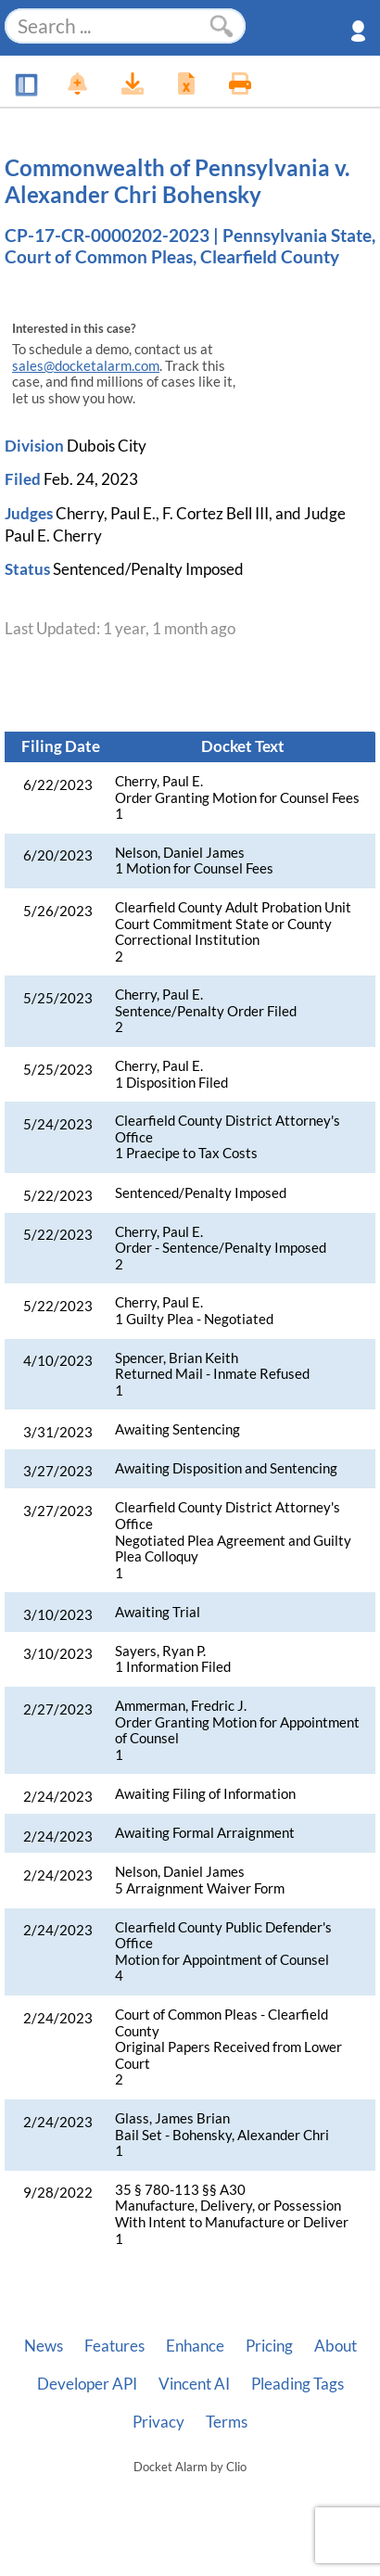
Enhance (195, 2346)
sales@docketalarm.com (85, 366)
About (335, 2346)
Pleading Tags (297, 2384)
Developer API (87, 2384)
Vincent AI (194, 2384)
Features (114, 2346)
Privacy (158, 2422)
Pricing (269, 2346)
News (43, 2346)
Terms (226, 2422)
